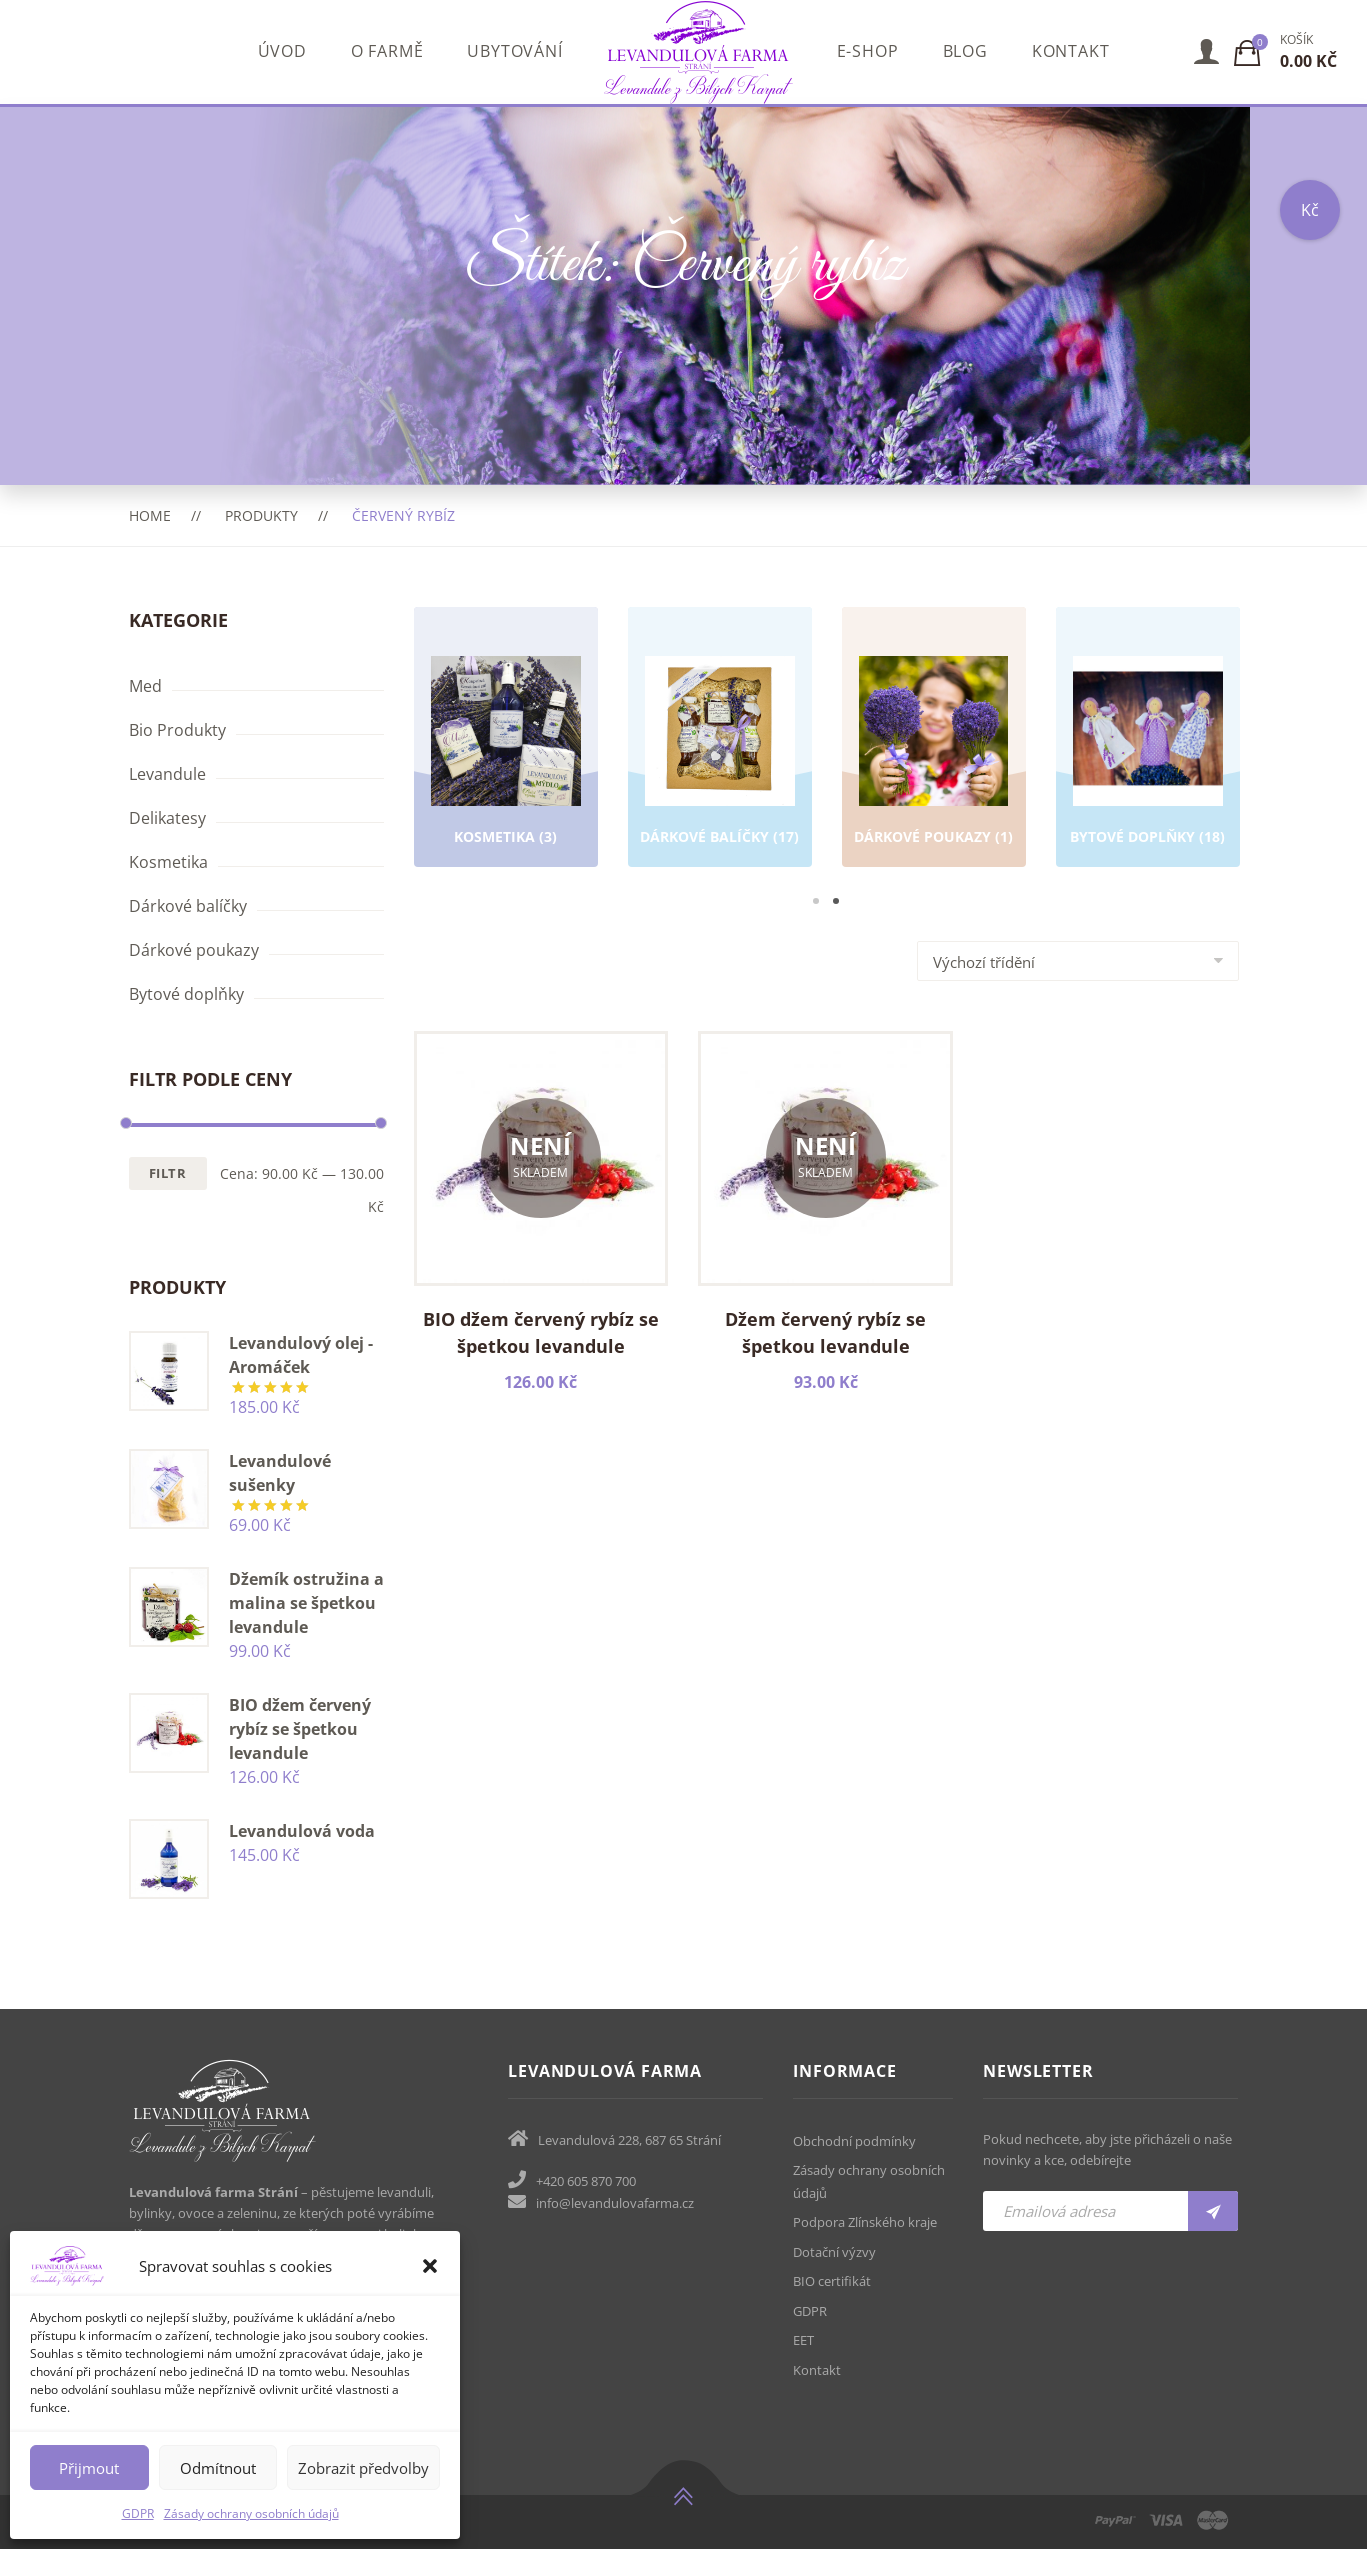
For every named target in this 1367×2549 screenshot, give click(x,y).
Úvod (282, 51)
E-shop (868, 51)
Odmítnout (218, 2468)
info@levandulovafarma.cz (615, 2203)
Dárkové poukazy (194, 950)
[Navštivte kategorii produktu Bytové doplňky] (1148, 761)
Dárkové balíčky (188, 906)
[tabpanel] (506, 740)
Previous (384, 759)
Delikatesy (167, 818)
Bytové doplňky (186, 994)
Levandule (167, 774)
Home (150, 515)
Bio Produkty (177, 730)
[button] (430, 2266)
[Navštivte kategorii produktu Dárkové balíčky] (720, 761)
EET (803, 2340)
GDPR (138, 2513)
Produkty (261, 515)
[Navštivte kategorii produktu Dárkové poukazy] (934, 761)
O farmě (387, 51)
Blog (965, 51)
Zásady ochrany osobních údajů (251, 2513)
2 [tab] (836, 901)
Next (1269, 759)
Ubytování (514, 51)
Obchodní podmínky (854, 2141)
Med (145, 686)
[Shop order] (1078, 961)
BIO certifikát (832, 2281)
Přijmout (89, 2468)
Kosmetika (168, 862)
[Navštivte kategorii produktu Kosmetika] (506, 761)
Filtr (168, 1173)
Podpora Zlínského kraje (865, 2222)
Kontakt (1071, 51)
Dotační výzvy (834, 2252)
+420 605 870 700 (586, 2181)
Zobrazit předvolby (363, 2468)
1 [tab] (816, 901)
